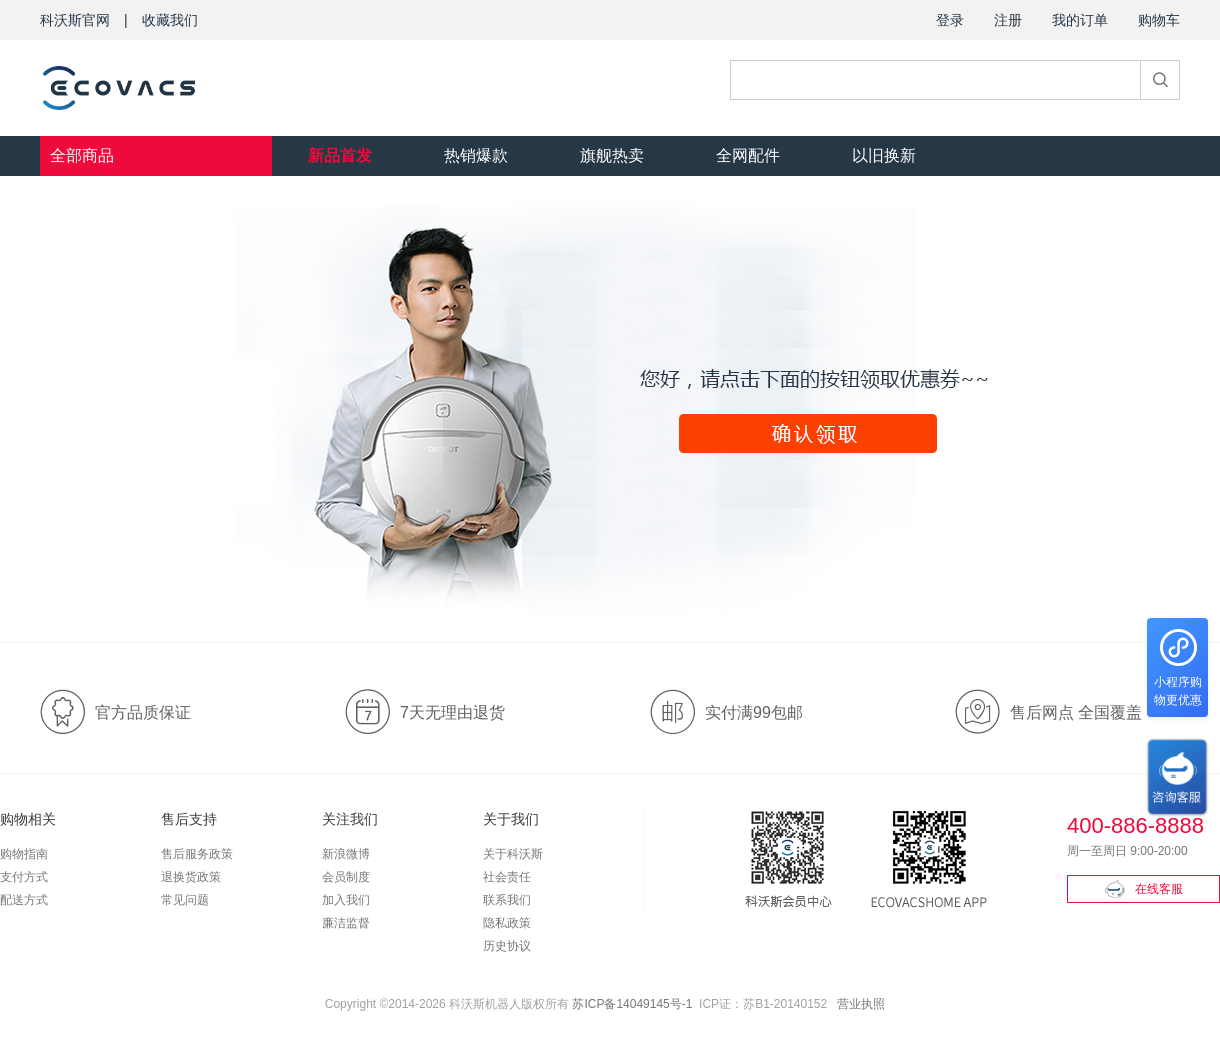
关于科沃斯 (513, 854)
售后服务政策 (197, 854)
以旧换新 (884, 155)
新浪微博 (346, 854)
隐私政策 (507, 923)
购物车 (1159, 20)
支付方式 (24, 877)
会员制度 (346, 877)
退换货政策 (191, 877)
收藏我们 (170, 20)
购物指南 (24, 854)
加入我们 (346, 900)
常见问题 (185, 900)
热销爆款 (476, 155)
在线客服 (1144, 889)
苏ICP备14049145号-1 (632, 1004)
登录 (950, 20)
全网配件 (748, 155)
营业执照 (861, 1004)
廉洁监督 (346, 923)
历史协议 (507, 946)
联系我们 (507, 900)
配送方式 (24, 900)
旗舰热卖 (612, 155)
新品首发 (340, 155)
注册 (1008, 20)
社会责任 (507, 877)
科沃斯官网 (75, 20)
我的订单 (1080, 20)
